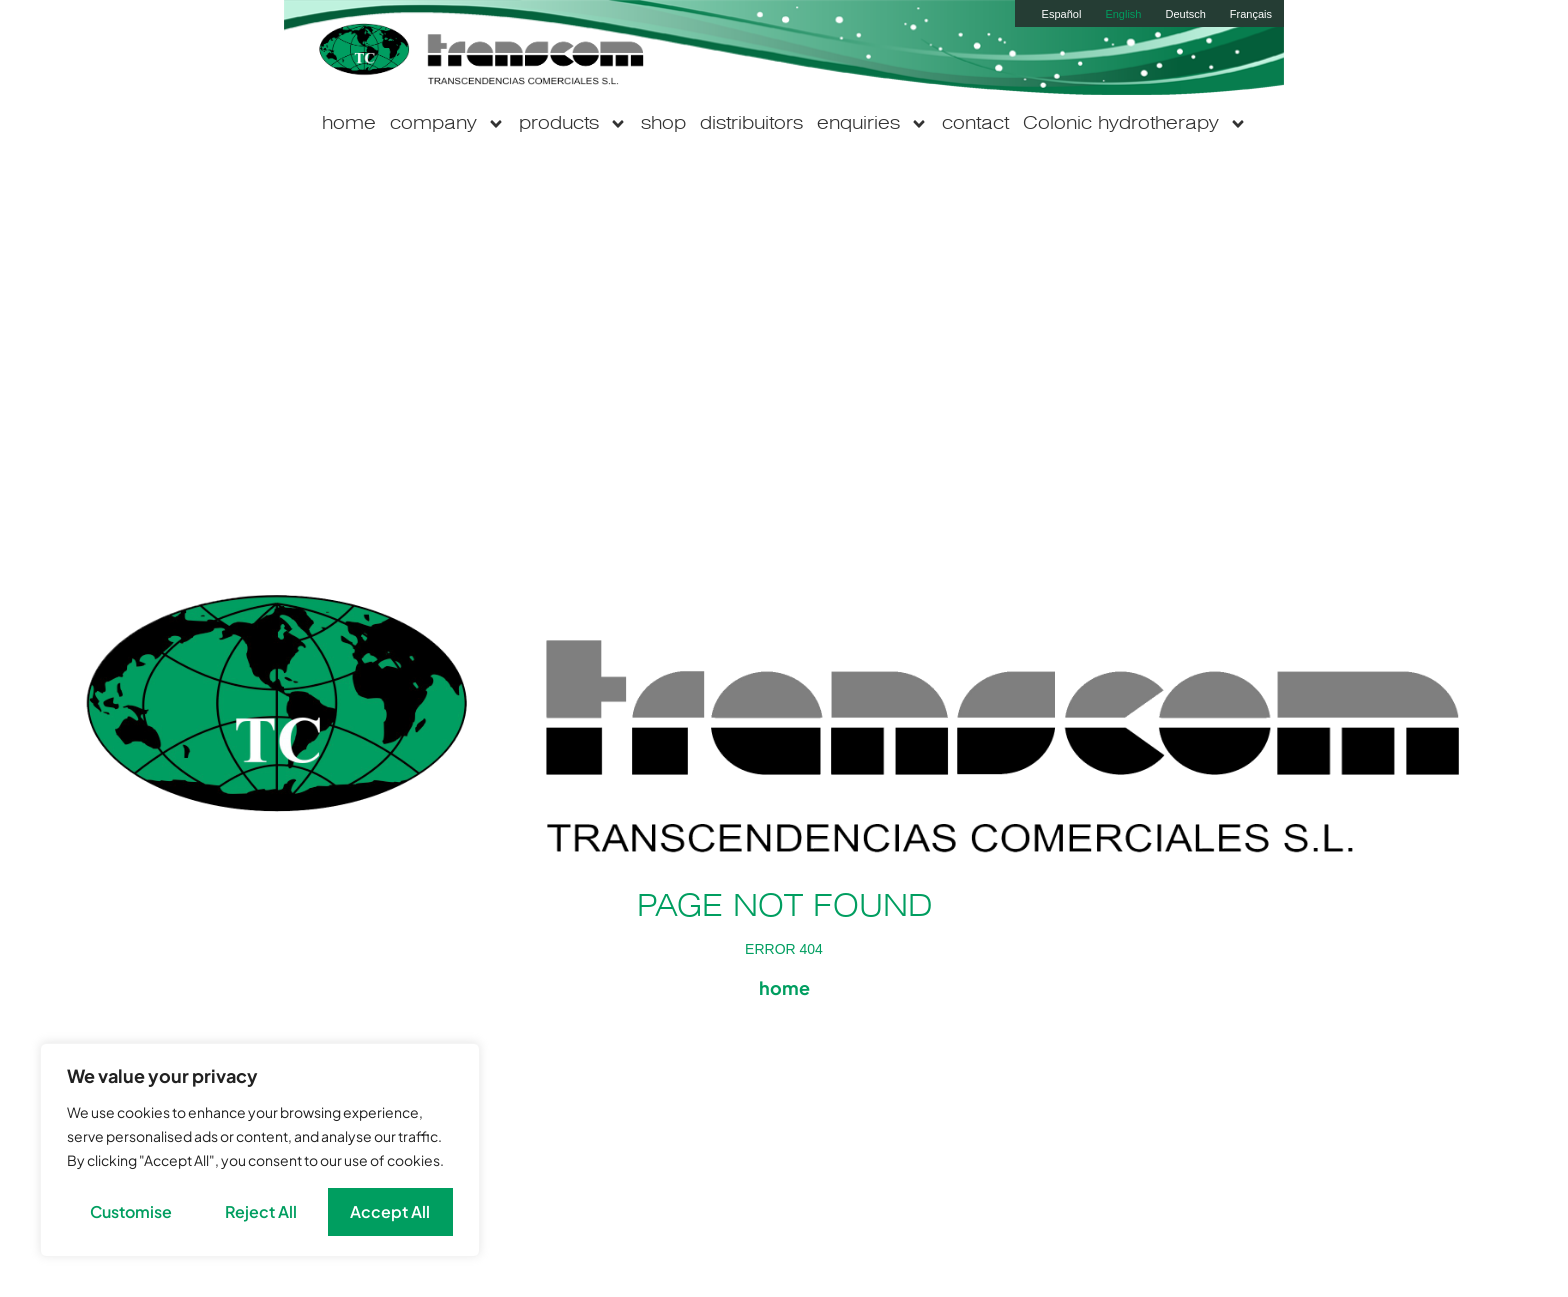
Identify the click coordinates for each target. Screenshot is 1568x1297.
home (349, 124)
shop (663, 124)
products (573, 124)
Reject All (261, 1211)
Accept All (390, 1211)
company (447, 124)
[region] (260, 1150)
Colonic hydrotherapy (1135, 124)
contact (975, 124)
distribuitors (751, 124)
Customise (131, 1211)
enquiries (872, 124)
